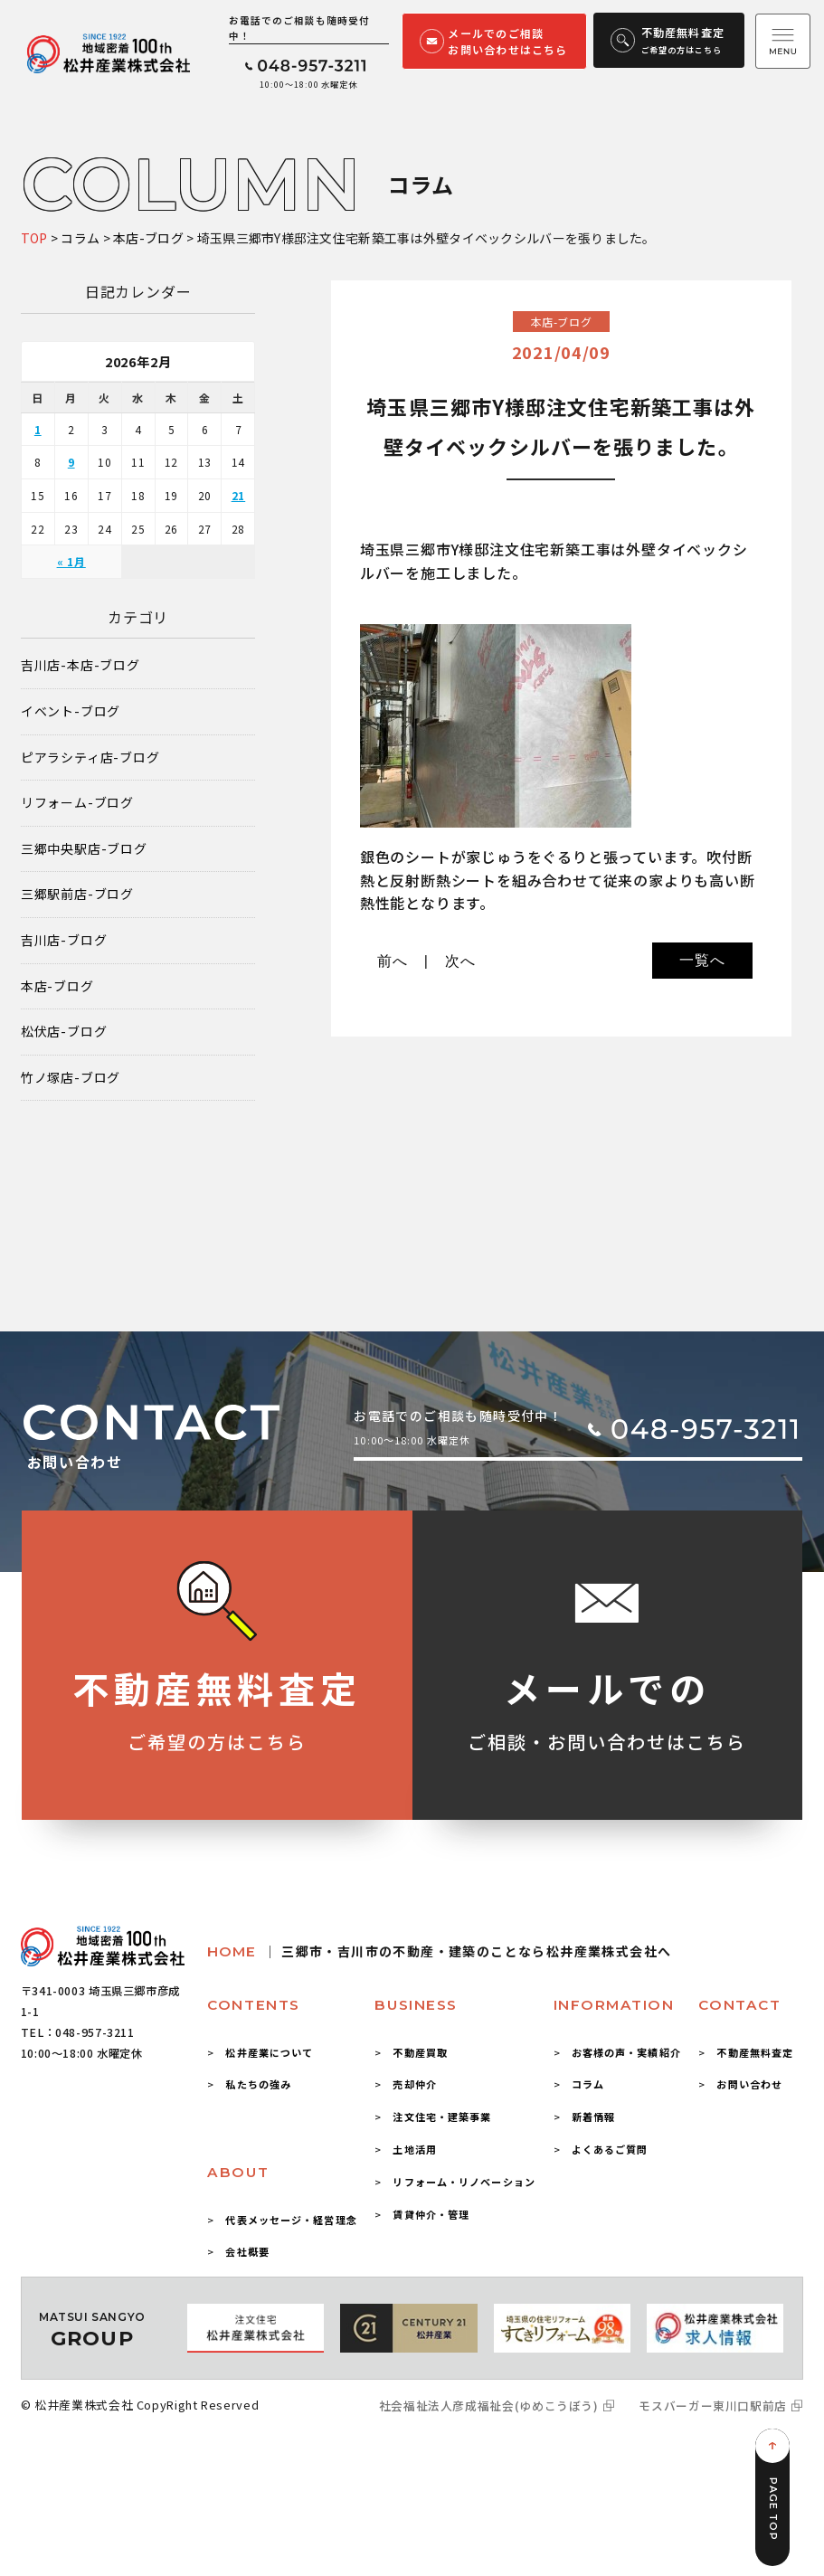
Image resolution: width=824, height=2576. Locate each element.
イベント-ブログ (70, 711)
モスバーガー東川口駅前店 (713, 2405)
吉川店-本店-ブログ (80, 665)
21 (239, 495)
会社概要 (247, 2251)
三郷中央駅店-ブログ (84, 848)
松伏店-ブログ (64, 1031)
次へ (460, 961)
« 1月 (71, 561)
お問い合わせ (749, 2084)
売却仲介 (414, 2084)
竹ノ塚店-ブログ (70, 1077)
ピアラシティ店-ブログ (90, 757)
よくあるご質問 (610, 2149)
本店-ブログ (57, 986)
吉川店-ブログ (64, 940)
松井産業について (269, 2052)
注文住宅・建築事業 (442, 2116)
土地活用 (414, 2149)
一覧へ (702, 960)
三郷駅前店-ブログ (77, 894)
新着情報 (593, 2116)
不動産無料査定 (754, 2052)
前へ (392, 961)
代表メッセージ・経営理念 (290, 2219)
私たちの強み (258, 2084)
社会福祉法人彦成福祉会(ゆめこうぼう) (489, 2405)
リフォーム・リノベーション (464, 2181)
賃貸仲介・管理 (431, 2214)
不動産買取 (420, 2052)
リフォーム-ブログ (77, 802)
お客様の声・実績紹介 (626, 2052)
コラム (588, 2084)
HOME (439, 1951)
